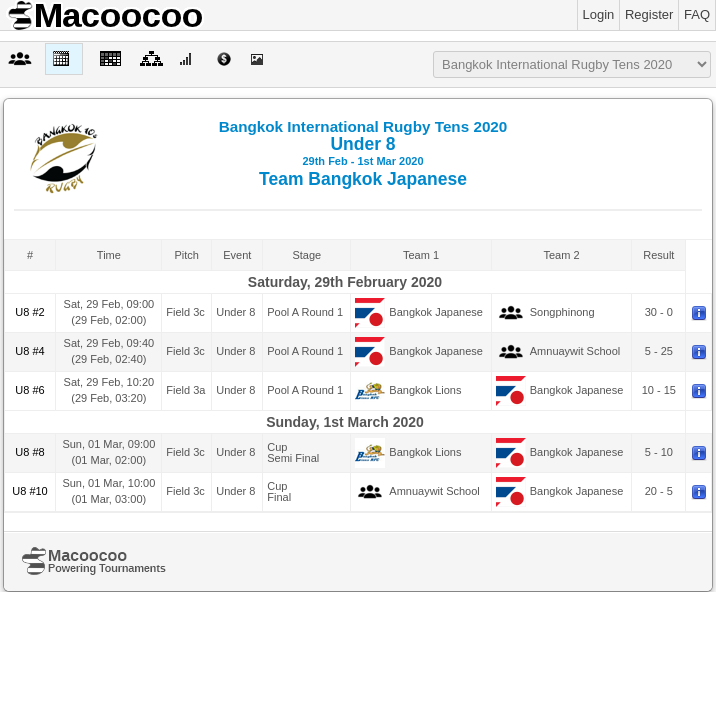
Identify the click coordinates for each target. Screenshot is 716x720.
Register (649, 14)
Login (599, 14)
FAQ (697, 14)
